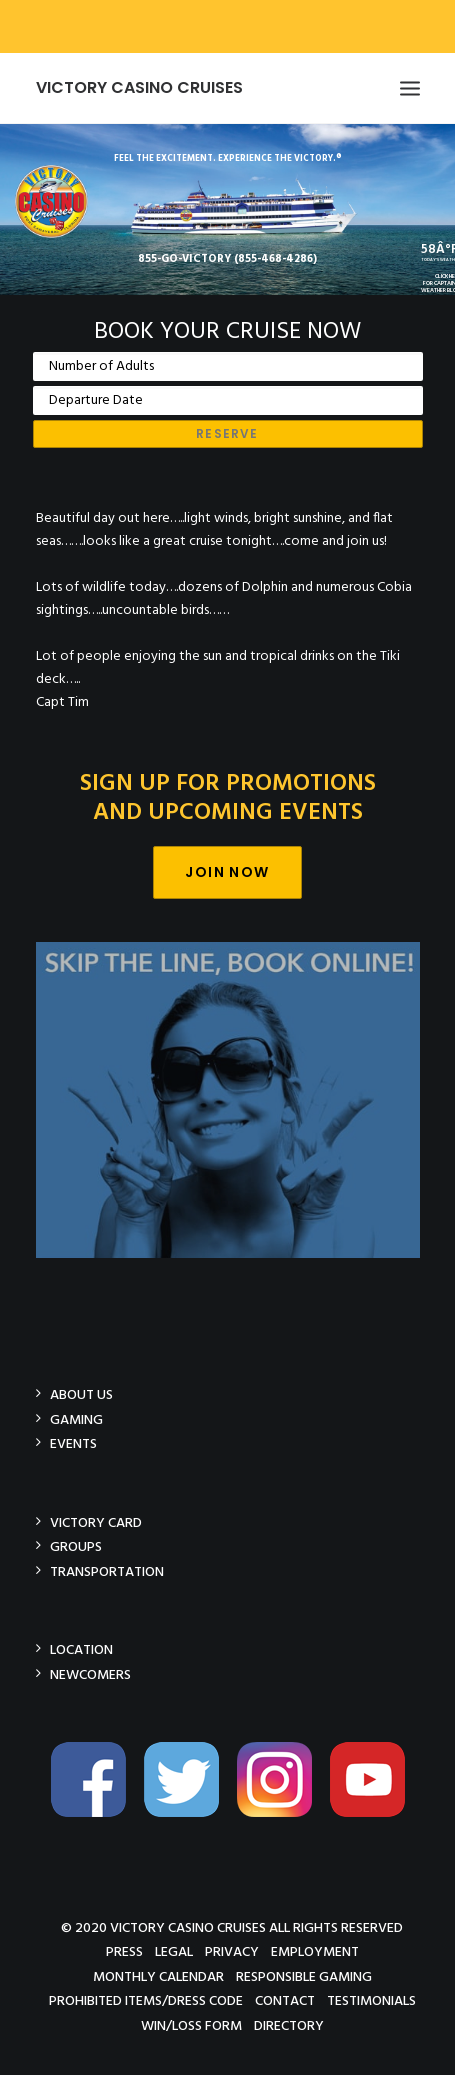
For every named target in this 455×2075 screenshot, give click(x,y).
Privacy (232, 1951)
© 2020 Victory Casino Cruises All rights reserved (232, 1927)
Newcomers (90, 1674)
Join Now (227, 872)
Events (73, 1443)
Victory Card (96, 1522)
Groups (76, 1546)
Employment (315, 1951)
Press (124, 1951)
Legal (174, 1951)
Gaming (76, 1419)
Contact (285, 2000)
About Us (81, 1394)
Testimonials (371, 2000)
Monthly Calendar (158, 1976)
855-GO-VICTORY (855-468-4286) (227, 259)
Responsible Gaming (304, 1976)
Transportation (107, 1571)
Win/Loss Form (191, 2025)
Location (81, 1649)
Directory (289, 2025)
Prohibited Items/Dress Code (146, 2000)
